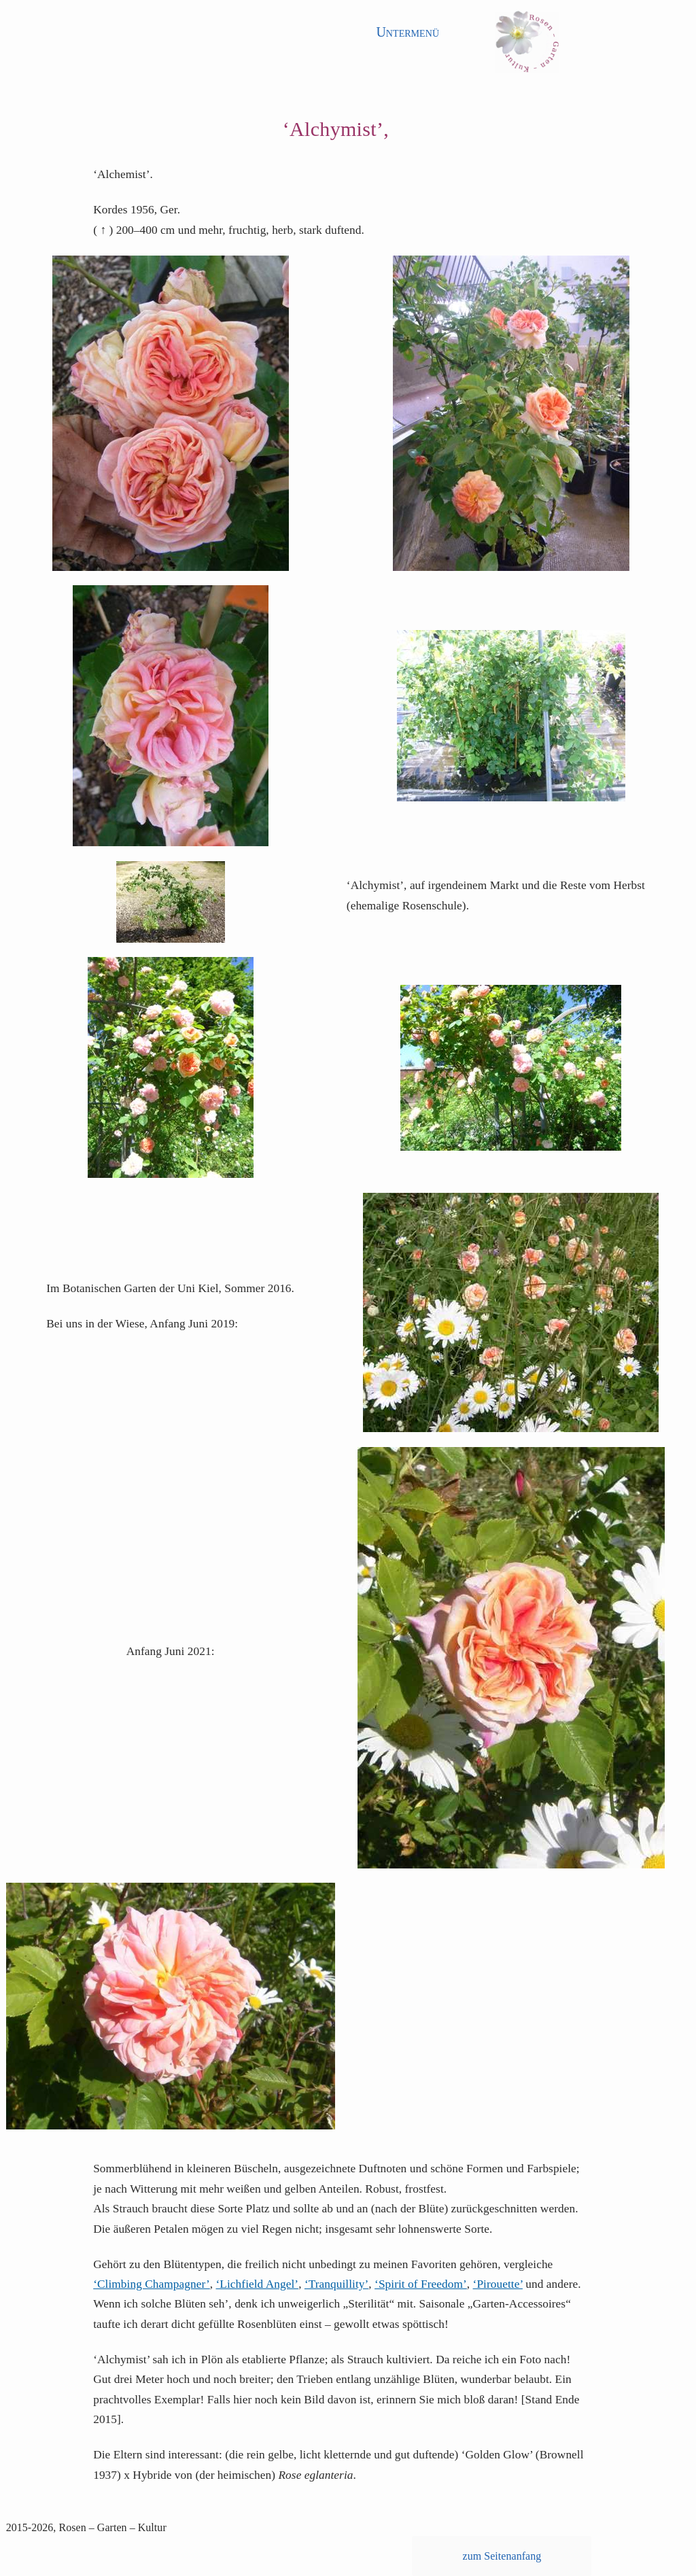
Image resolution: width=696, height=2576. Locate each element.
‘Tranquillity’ (336, 2284)
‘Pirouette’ (498, 2284)
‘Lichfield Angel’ (257, 2284)
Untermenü (407, 31)
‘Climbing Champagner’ (151, 2284)
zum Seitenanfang (502, 2556)
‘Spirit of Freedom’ (421, 2284)
